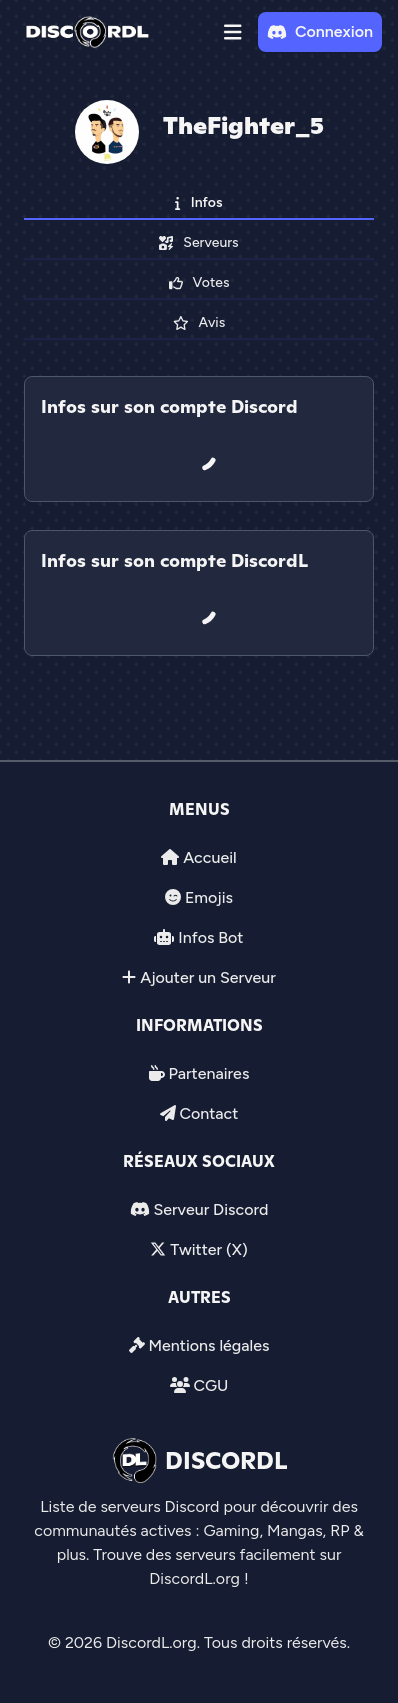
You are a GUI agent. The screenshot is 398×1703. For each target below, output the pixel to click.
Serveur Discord (210, 1209)
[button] (233, 32)
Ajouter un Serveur (208, 977)
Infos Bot (210, 937)
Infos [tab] (198, 202)
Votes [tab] (199, 282)
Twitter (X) (208, 1249)
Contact (208, 1113)
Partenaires (209, 1073)
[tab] (199, 516)
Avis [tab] (199, 322)
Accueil (209, 857)
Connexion (320, 31)
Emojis (209, 897)
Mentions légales (208, 1345)
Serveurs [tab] (198, 242)
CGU (210, 1385)
